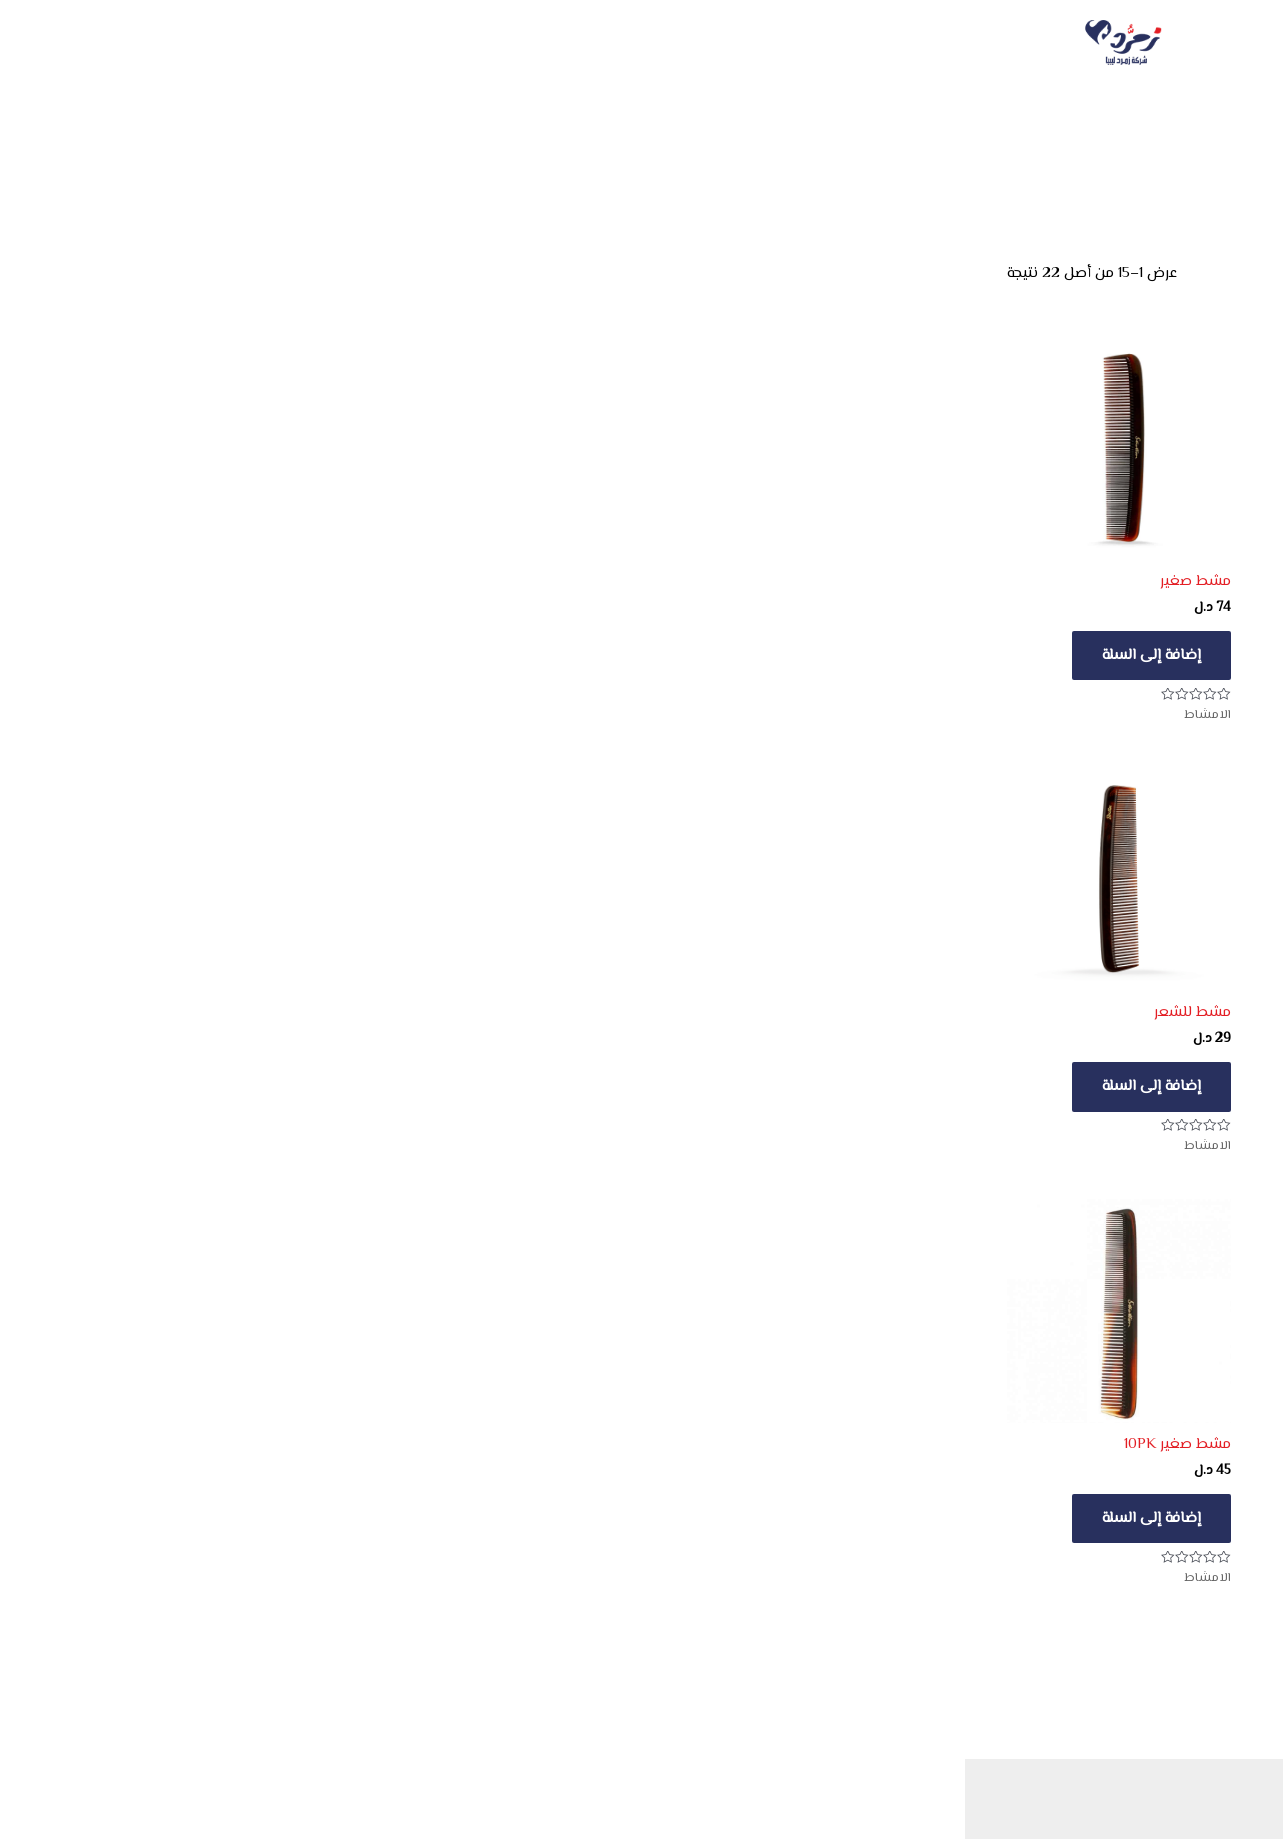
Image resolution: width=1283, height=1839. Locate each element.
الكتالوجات (909, 43)
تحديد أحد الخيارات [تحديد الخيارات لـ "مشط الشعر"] (670, 1518)
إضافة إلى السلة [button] (1162, 655)
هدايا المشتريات (641, 43)
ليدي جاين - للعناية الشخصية (1006, 158)
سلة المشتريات (473, 43)
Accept (1175, 1781)
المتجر (790, 43)
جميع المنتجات (1141, 158)
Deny (1010, 1781)
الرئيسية (1026, 43)
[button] (777, 1628)
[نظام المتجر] (1123, 274)
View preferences (844, 1781)
